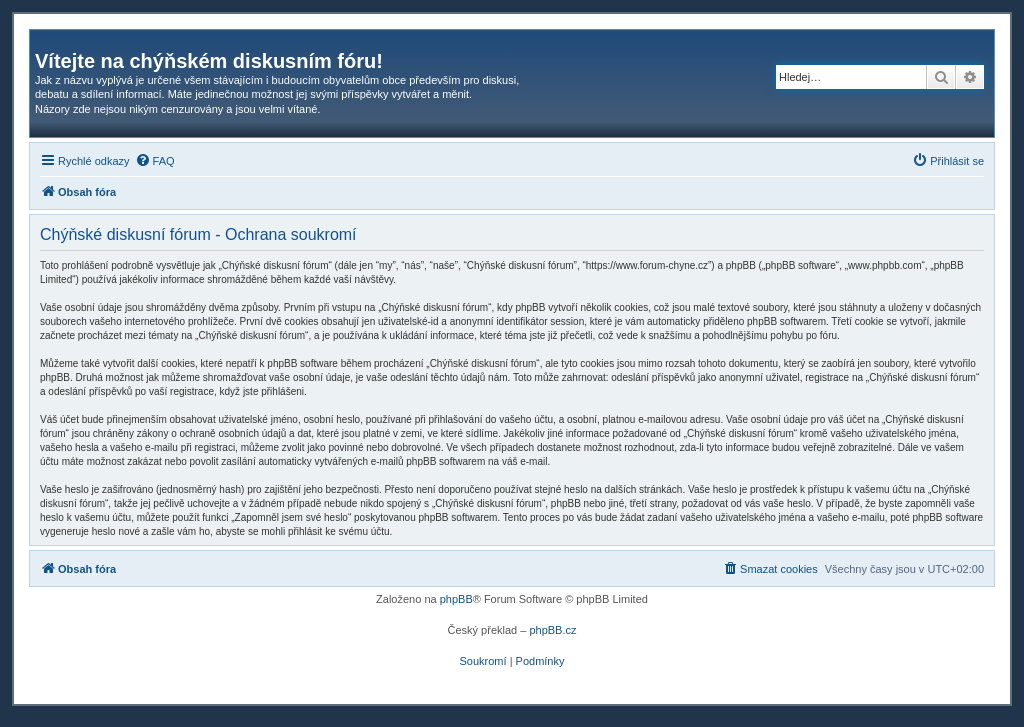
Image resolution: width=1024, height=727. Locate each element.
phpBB (456, 599)
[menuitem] (155, 161)
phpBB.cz (552, 630)
